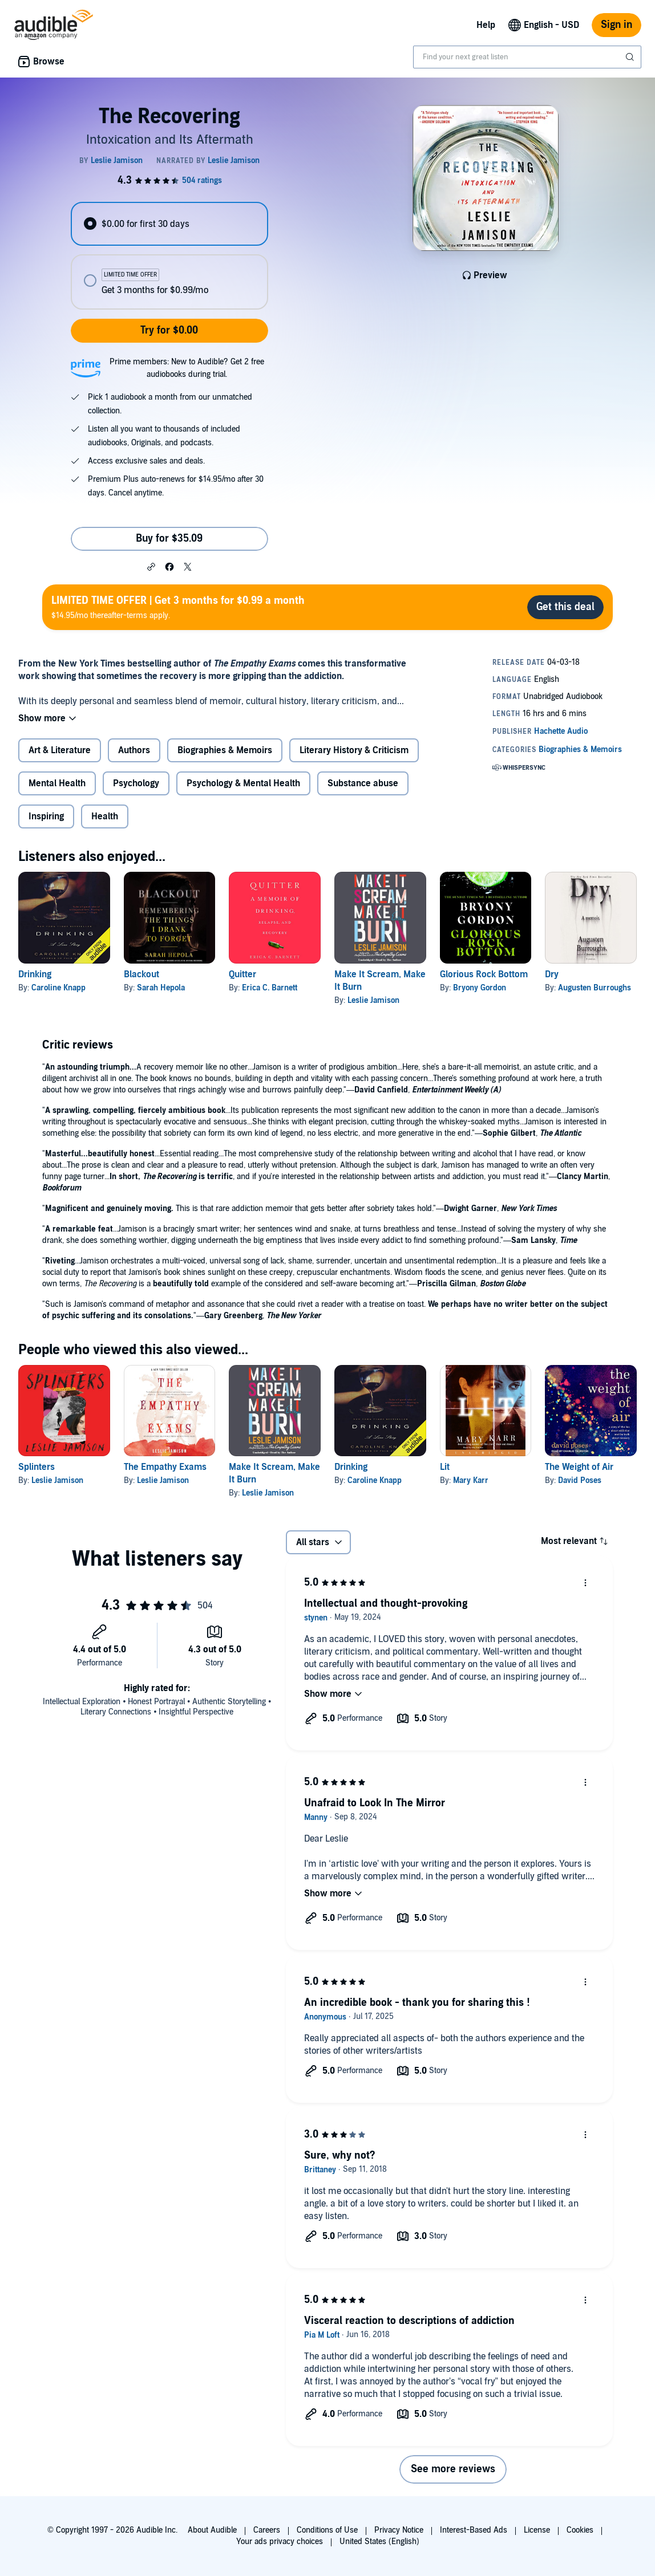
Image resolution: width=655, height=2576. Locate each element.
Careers (266, 2530)
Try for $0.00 (169, 330)
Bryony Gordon (479, 988)
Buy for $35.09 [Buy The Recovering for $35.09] (169, 539)
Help (485, 25)
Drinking (34, 974)
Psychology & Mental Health (243, 783)
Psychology (136, 783)
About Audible (212, 2530)
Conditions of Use (327, 2530)
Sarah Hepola (161, 988)
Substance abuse (363, 783)
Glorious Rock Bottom (484, 974)
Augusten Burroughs (594, 988)
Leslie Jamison (373, 1000)
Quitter (242, 974)
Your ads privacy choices (279, 2541)
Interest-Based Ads (473, 2530)
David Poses (579, 1480)
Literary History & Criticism (354, 750)
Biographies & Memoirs (224, 750)
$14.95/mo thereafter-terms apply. (178, 607)
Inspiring (46, 816)
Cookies (580, 2530)
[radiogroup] (169, 256)
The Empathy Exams (165, 1467)
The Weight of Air (579, 1467)
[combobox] (527, 57)
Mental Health (57, 783)
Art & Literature (60, 750)
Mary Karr (470, 1480)
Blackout (141, 974)
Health (104, 816)
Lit (445, 1467)
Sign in (616, 25)
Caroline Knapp (58, 988)
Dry (552, 974)
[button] (151, 566)
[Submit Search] (631, 57)
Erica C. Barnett (269, 988)
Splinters (36, 1467)
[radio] (169, 224)
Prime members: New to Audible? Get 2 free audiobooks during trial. (187, 368)
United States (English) (379, 2541)
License (537, 2530)
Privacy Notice (398, 2530)
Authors (134, 750)
